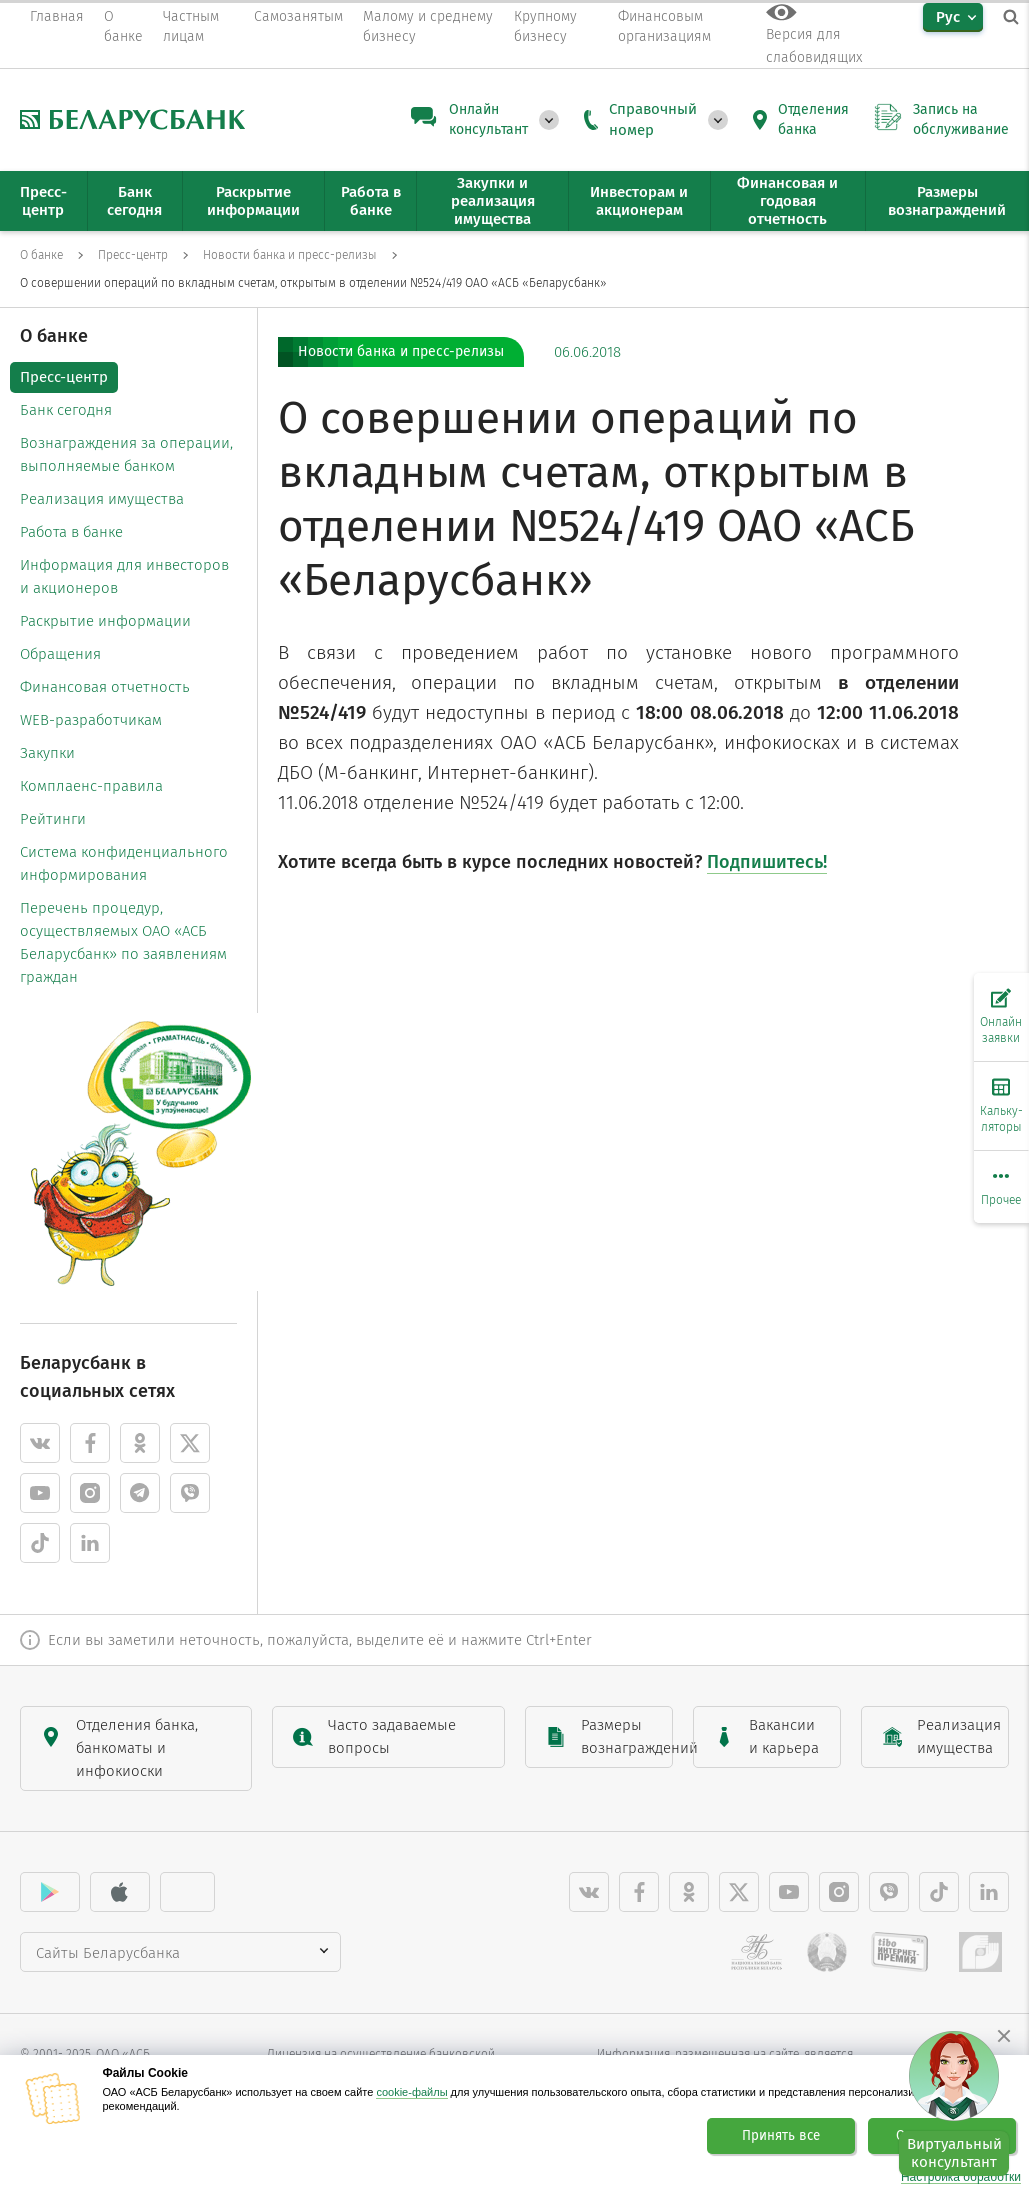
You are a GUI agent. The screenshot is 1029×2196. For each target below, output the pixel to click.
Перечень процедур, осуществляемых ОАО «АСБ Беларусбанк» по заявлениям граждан (123, 942)
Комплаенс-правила (91, 786)
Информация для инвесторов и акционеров (124, 576)
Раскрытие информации (105, 621)
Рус (948, 17)
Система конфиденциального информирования (124, 863)
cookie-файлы (411, 2092)
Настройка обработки (961, 2177)
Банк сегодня (66, 410)
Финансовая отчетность (105, 687)
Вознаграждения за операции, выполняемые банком (126, 454)
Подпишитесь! (767, 862)
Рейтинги (53, 819)
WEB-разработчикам (91, 720)
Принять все (781, 2136)
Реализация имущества (102, 499)
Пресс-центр (64, 377)
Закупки (47, 753)
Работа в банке (71, 532)
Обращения (60, 654)
